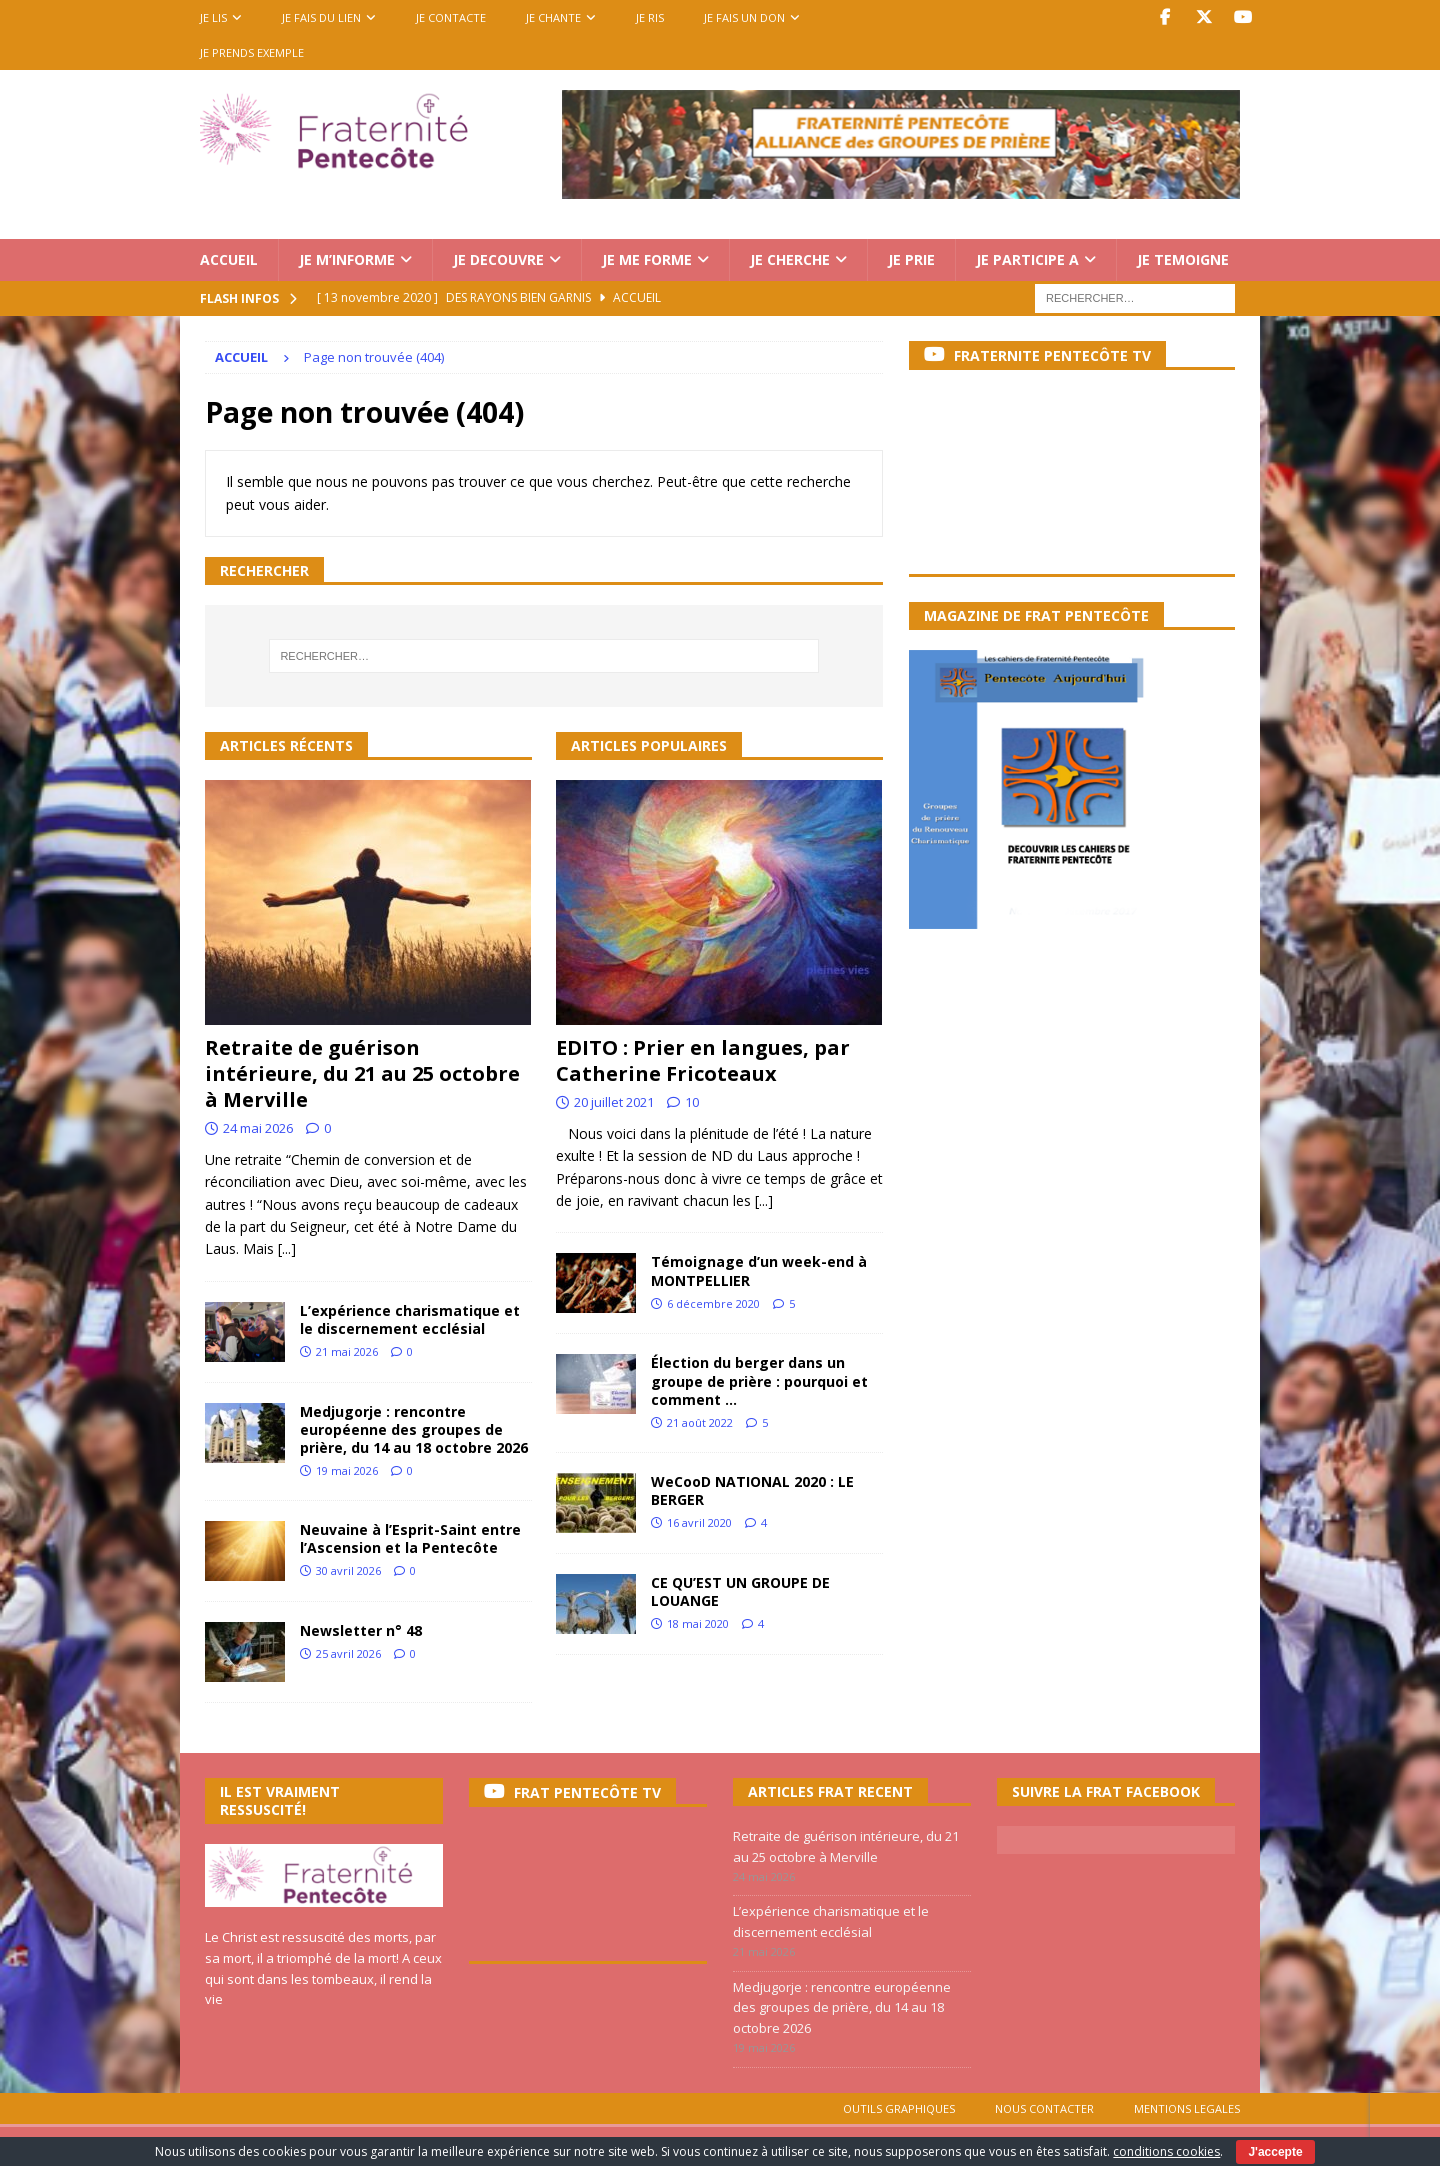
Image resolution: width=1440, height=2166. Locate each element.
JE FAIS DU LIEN (321, 17)
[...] (287, 1248)
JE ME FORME (647, 259)
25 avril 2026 (348, 1653)
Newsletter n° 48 (361, 1630)
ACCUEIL (229, 259)
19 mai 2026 (347, 1470)
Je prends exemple (252, 52)
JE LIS (213, 17)
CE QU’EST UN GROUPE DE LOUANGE (740, 1591)
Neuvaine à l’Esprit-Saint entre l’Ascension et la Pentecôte (410, 1538)
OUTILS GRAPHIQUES (899, 2108)
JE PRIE (911, 259)
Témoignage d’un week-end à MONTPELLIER (759, 1270)
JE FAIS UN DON (744, 17)
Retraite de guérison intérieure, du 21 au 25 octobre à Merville (362, 1073)
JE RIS (650, 17)
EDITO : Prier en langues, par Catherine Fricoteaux (703, 1060)
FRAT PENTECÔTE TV (587, 1792)
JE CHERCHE (790, 259)
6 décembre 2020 (713, 1303)
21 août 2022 (700, 1422)
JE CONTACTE (451, 17)
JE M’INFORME (347, 259)
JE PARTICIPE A (1027, 259)
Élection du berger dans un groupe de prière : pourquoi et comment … (759, 1380)
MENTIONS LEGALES (1187, 2108)
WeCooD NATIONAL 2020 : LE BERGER (752, 1490)
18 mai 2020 (698, 1623)
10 (692, 1102)
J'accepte (1275, 2152)
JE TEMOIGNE (1183, 259)
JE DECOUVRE (498, 259)
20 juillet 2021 (614, 1102)
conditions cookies (1166, 2151)
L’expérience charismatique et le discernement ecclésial (410, 1319)
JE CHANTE (553, 17)
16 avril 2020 (699, 1522)
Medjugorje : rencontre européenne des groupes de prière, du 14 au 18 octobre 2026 (414, 1429)
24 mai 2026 (258, 1128)
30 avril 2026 (348, 1570)
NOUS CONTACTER (1044, 2108)
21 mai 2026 (347, 1351)
